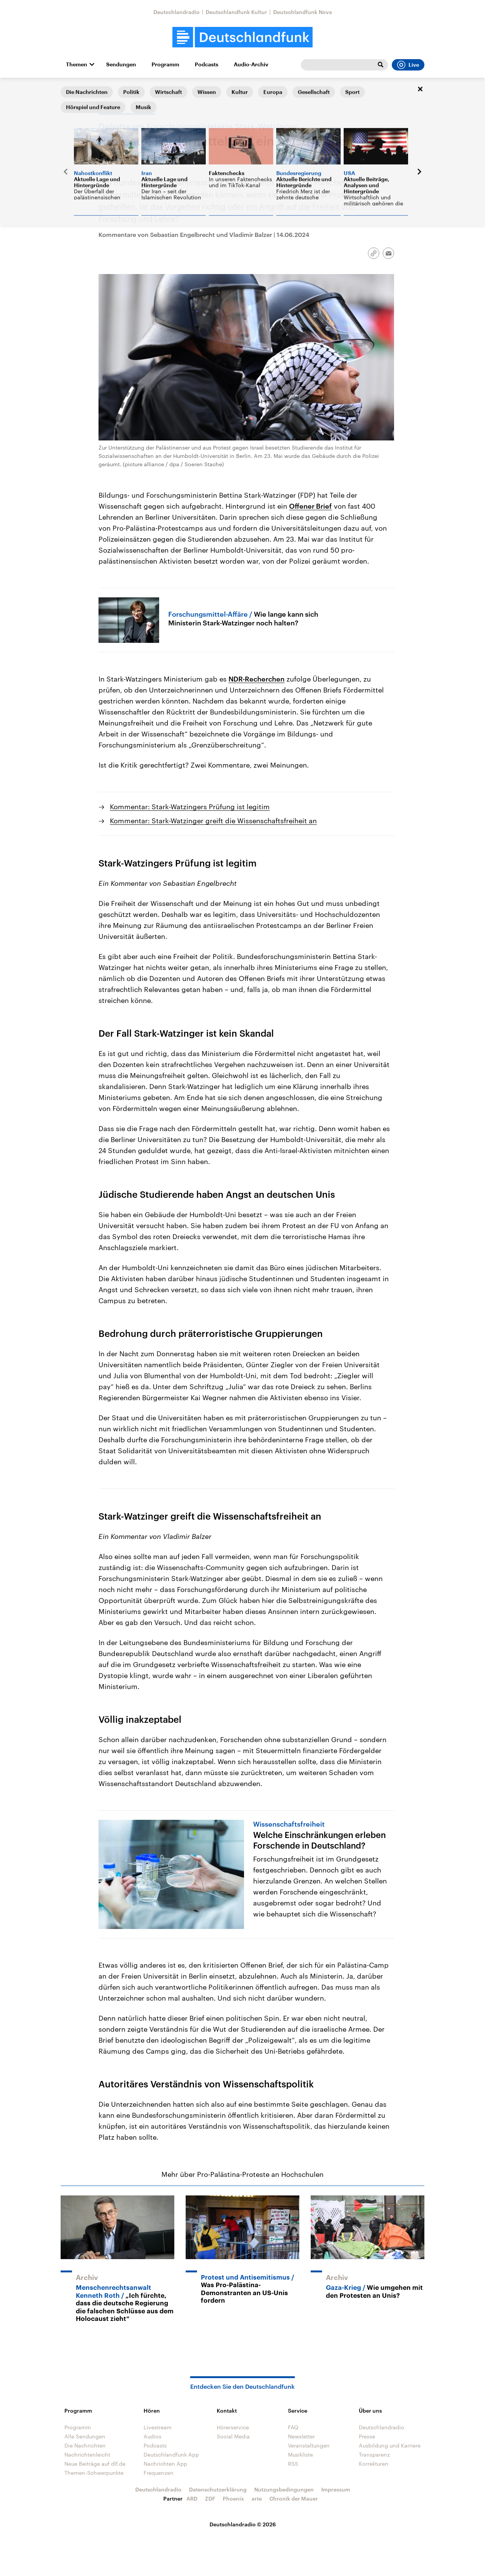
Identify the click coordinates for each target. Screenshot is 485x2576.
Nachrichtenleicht (87, 2454)
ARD (191, 2498)
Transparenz (374, 2454)
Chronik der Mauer (293, 2498)
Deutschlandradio (176, 12)
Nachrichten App (165, 2463)
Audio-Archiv (251, 64)
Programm (165, 64)
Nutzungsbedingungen (284, 2489)
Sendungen (121, 64)
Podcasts (206, 64)
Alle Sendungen (84, 2436)
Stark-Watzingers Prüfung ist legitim (178, 862)
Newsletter (301, 2436)
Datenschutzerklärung (218, 2489)
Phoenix (233, 2498)
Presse (367, 2436)
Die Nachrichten (85, 2445)
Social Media (233, 2436)
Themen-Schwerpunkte (94, 2472)
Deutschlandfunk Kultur (236, 12)
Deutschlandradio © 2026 (243, 2524)
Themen (76, 64)
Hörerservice (233, 2427)
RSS (293, 2463)
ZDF (210, 2498)
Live (408, 65)
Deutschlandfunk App (171, 2454)
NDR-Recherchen (256, 679)
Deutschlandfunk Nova (302, 12)
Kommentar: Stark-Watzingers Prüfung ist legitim (190, 806)
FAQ (293, 2427)
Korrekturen (373, 2463)
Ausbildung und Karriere (390, 2445)
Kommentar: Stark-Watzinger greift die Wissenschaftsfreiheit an (213, 820)
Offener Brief (310, 506)
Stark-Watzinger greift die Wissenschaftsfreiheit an (210, 1516)
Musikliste (300, 2454)
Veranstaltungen (309, 2445)
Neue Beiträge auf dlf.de (94, 2463)
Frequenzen (159, 2472)
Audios (152, 2436)
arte (257, 2498)
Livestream (158, 2427)
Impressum (335, 2489)
